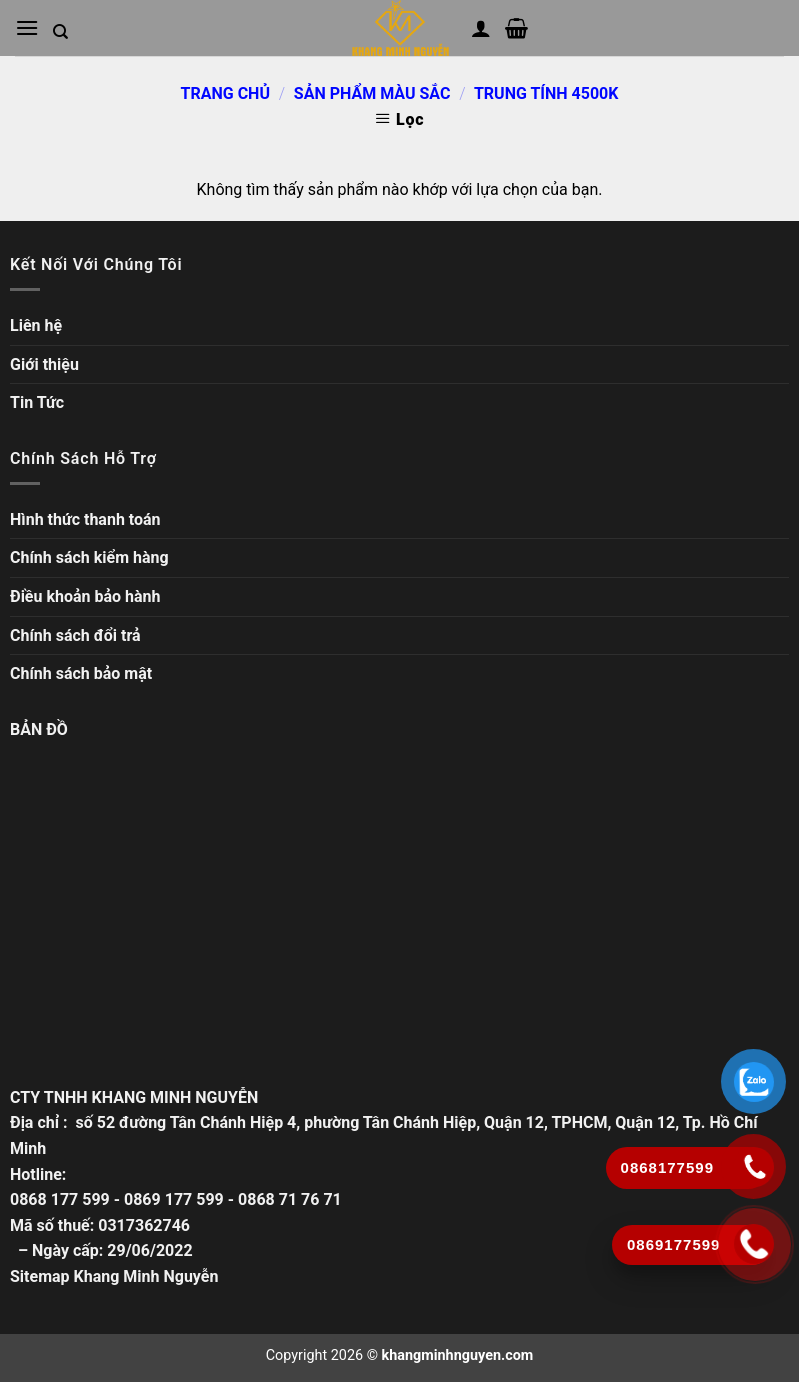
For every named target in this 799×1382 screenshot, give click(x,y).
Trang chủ (225, 93)
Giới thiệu (44, 364)
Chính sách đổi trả (75, 635)
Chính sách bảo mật (81, 673)
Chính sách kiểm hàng (89, 557)
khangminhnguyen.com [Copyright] (458, 1355)
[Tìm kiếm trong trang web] (60, 32)
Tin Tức (37, 402)
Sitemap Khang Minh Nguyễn (114, 1276)
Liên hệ (36, 325)
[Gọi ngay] (754, 1244)
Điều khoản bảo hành (85, 596)
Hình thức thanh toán (85, 519)
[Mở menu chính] (27, 27)
